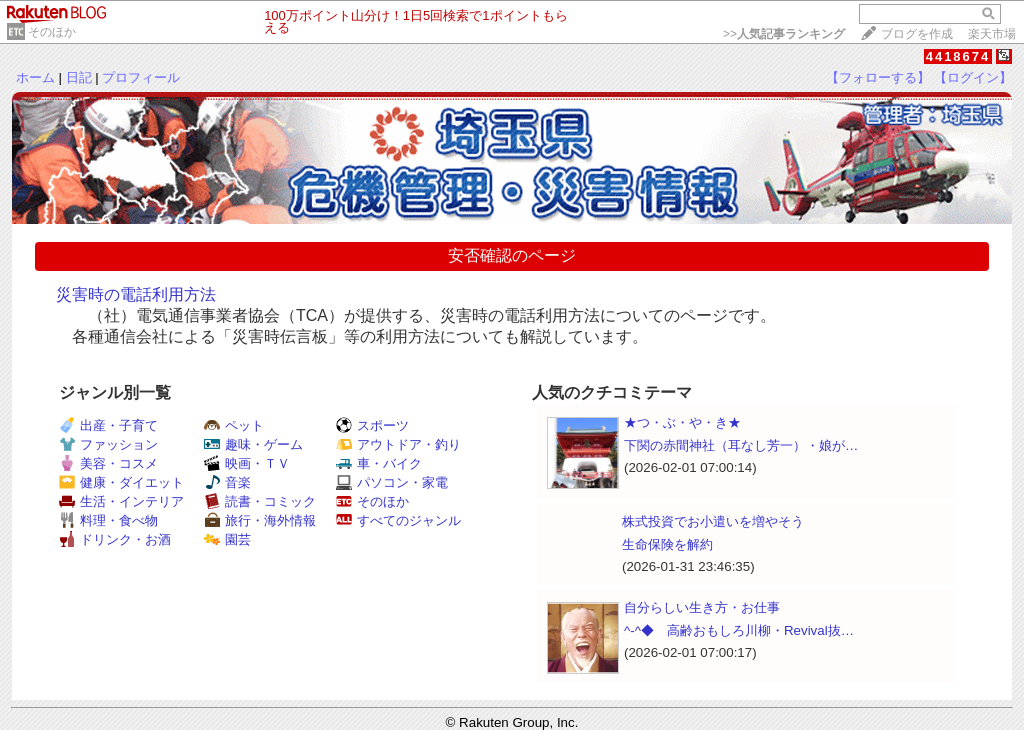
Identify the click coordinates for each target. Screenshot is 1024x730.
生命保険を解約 (667, 544)
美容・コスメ (108, 463)
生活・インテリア (121, 501)
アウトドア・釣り (398, 444)
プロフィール (141, 77)
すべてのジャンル (398, 520)
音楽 (227, 482)
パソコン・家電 (392, 482)
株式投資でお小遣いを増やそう (713, 521)
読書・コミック (260, 501)
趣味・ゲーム (253, 444)
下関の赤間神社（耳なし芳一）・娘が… (741, 445)
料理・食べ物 (108, 520)
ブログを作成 (917, 34)
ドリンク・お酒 (115, 539)
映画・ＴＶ (247, 463)
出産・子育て (108, 425)
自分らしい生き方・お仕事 (702, 607)
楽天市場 (992, 34)
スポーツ (372, 425)
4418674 (958, 56)
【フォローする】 (878, 77)
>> (784, 34)
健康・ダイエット (121, 482)
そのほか (52, 32)
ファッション (108, 444)
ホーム (35, 77)
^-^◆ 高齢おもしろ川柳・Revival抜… (739, 630)
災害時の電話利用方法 (136, 294)
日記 (79, 77)
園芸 (227, 539)
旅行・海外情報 (260, 520)
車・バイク (379, 463)
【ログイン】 (973, 77)
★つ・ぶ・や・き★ (682, 422)
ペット (234, 425)
